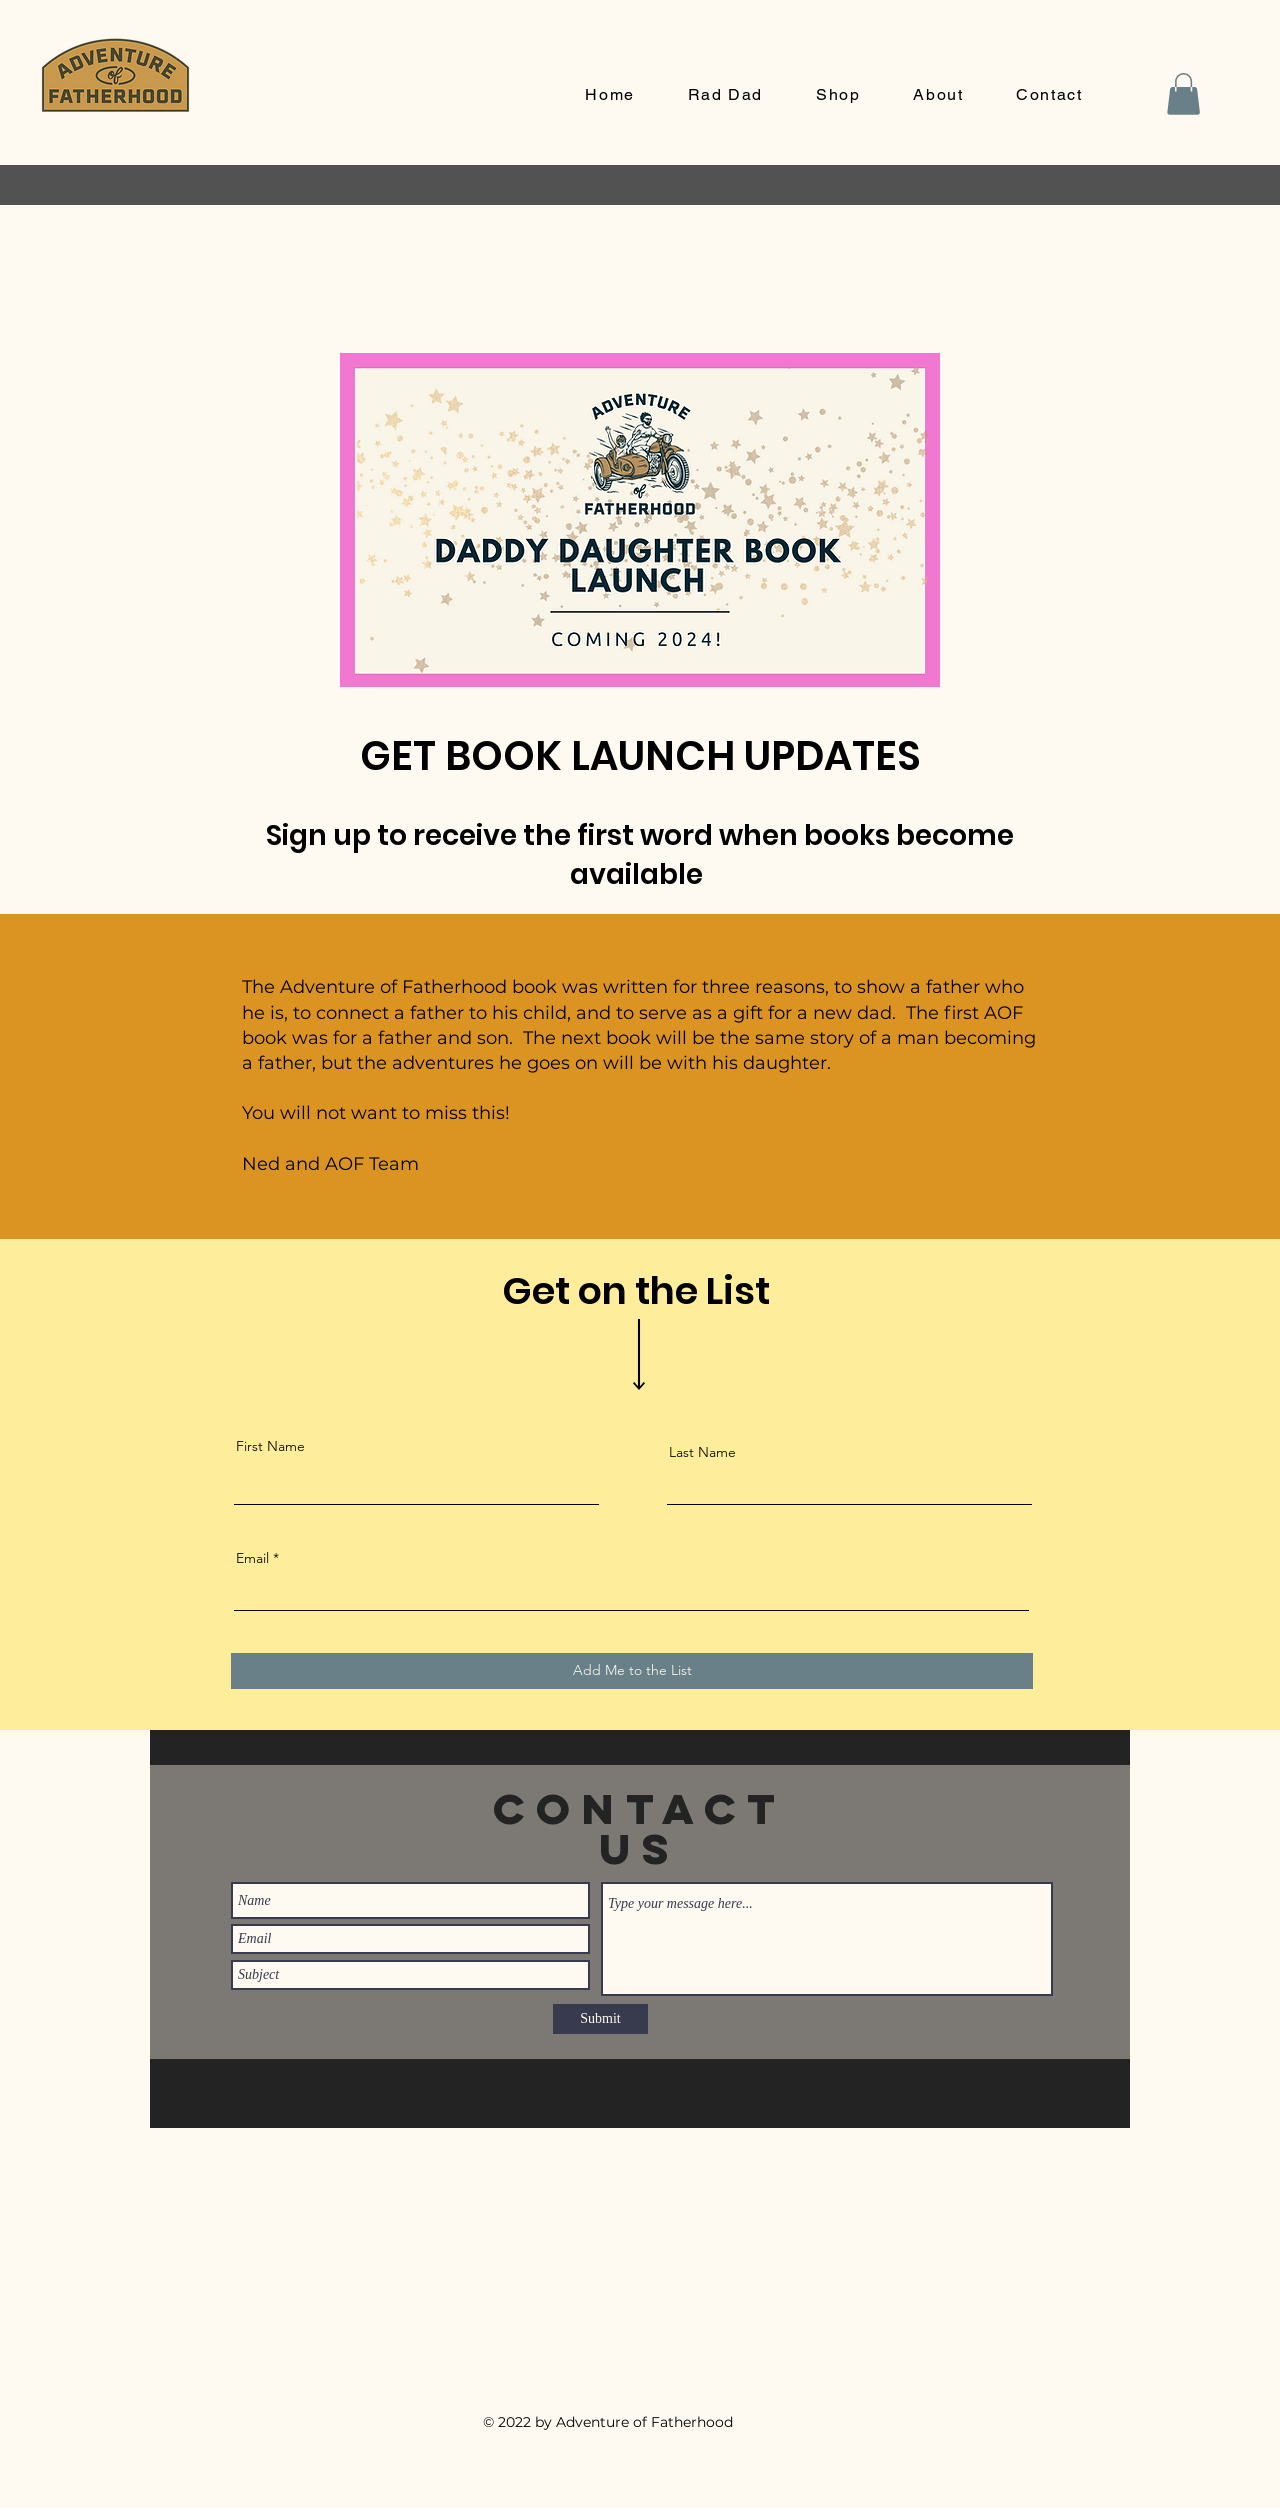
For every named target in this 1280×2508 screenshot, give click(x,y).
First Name (270, 1446)
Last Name (702, 1452)
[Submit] (600, 2019)
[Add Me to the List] (632, 1671)
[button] (1183, 94)
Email (252, 1558)
